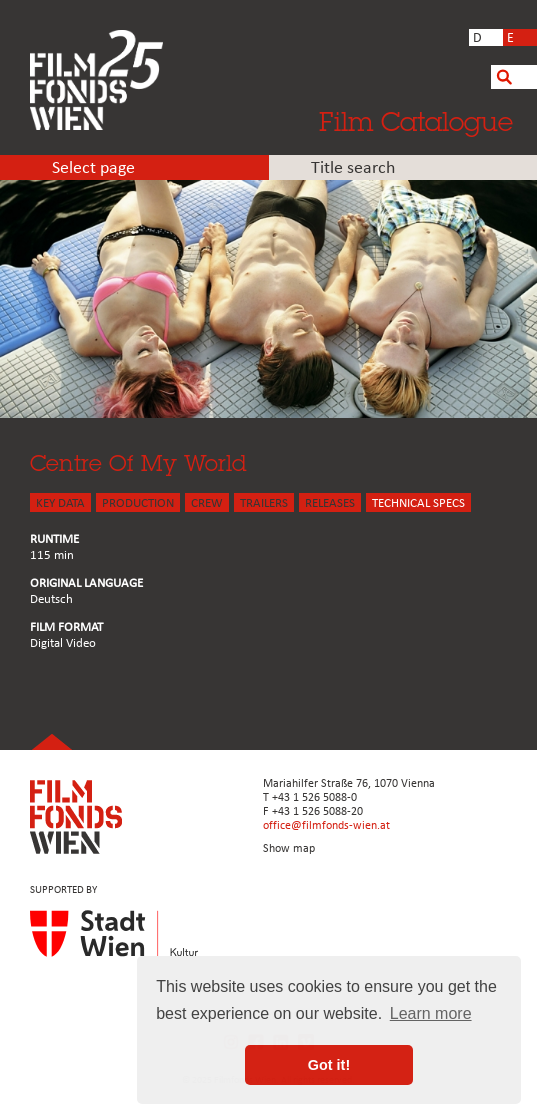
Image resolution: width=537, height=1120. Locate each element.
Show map (289, 849)
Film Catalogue (416, 121)
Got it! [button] (329, 1065)
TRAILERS (264, 503)
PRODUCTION (138, 503)
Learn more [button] (431, 1013)
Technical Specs (418, 503)
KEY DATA (60, 503)
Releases (330, 503)
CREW (207, 503)
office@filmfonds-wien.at (326, 826)
